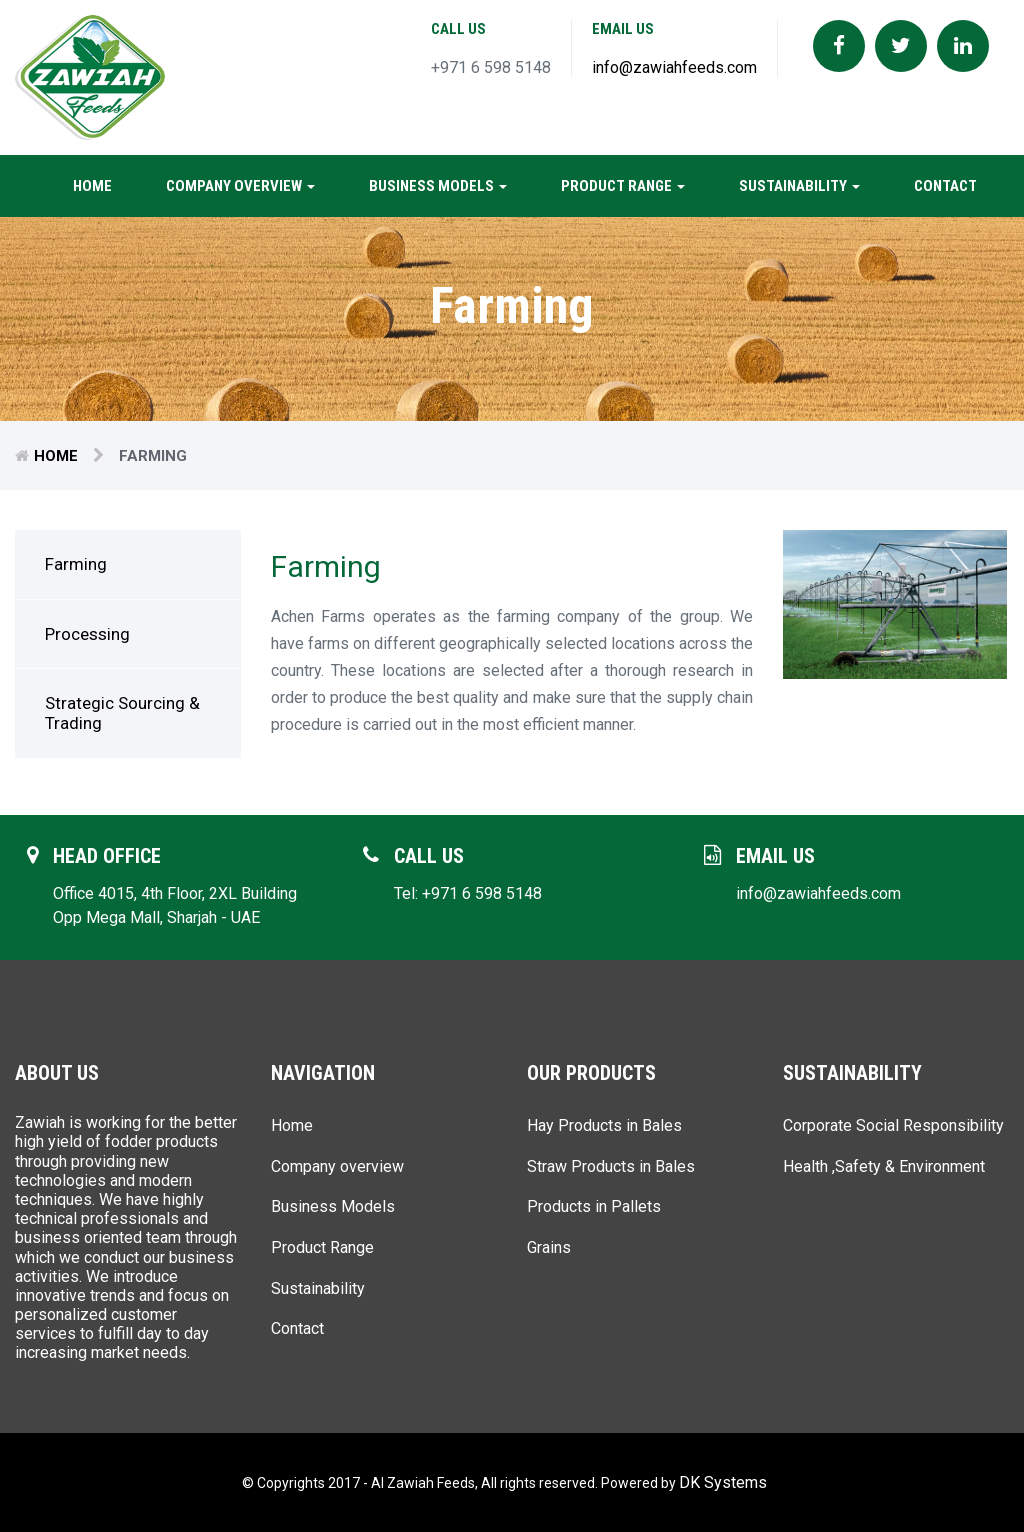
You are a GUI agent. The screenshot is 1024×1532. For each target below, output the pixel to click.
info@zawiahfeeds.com (674, 67)
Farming (76, 564)
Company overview (240, 186)
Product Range (623, 186)
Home (92, 186)
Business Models (438, 186)
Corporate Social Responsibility (893, 1125)
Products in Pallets (594, 1206)
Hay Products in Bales (604, 1125)
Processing (87, 634)
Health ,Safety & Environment (884, 1166)
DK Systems (723, 1482)
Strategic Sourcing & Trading (122, 713)
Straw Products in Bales (611, 1166)
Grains (549, 1247)
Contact (945, 186)
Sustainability (799, 186)
